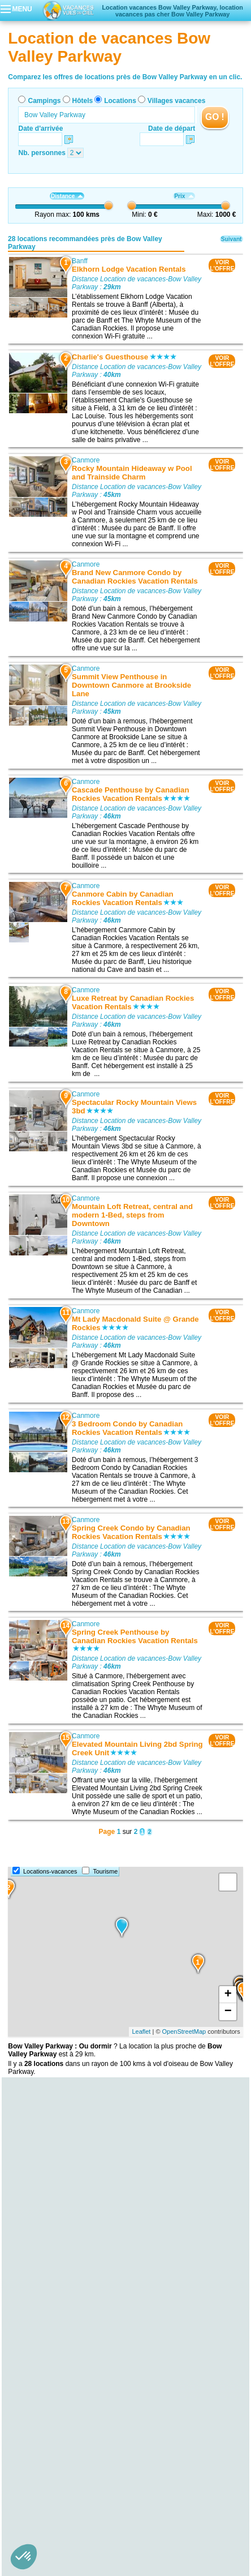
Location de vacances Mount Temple (63, 2255)
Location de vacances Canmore (55, 2378)
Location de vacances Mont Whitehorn (65, 2263)
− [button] (228, 2011)
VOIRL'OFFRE (222, 265)
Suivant (231, 239)
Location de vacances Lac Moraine (60, 2247)
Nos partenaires (188, 2501)
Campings (44, 101)
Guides (218, 2517)
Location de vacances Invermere (57, 2474)
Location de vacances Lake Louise (60, 2271)
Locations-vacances (50, 1871)
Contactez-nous (132, 2501)
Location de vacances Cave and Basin (65, 2310)
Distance (67, 196)
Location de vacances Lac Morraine (61, 2239)
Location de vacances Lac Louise (58, 2279)
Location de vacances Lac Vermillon (62, 2295)
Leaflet (141, 2031)
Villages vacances (177, 101)
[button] (23, 2556)
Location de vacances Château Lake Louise (74, 2287)
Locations (120, 101)
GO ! (214, 117)
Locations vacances (114, 2517)
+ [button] (228, 1994)
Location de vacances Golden (52, 2466)
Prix (183, 196)
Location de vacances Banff (49, 2370)
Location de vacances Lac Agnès (57, 2303)
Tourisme (105, 1871)
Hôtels (82, 101)
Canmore (85, 460)
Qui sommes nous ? (69, 2501)
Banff (80, 261)
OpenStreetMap (184, 2031)
